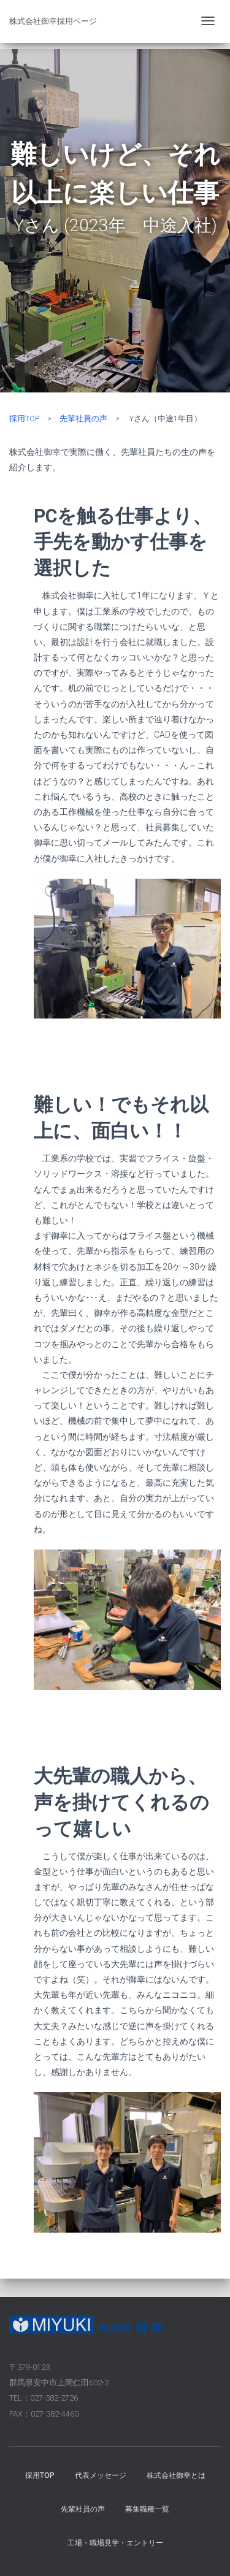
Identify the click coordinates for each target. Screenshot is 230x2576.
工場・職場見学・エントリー (115, 2543)
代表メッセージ (100, 2475)
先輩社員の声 (83, 418)
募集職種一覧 (147, 2509)
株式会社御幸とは (176, 2475)
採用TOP (24, 418)
